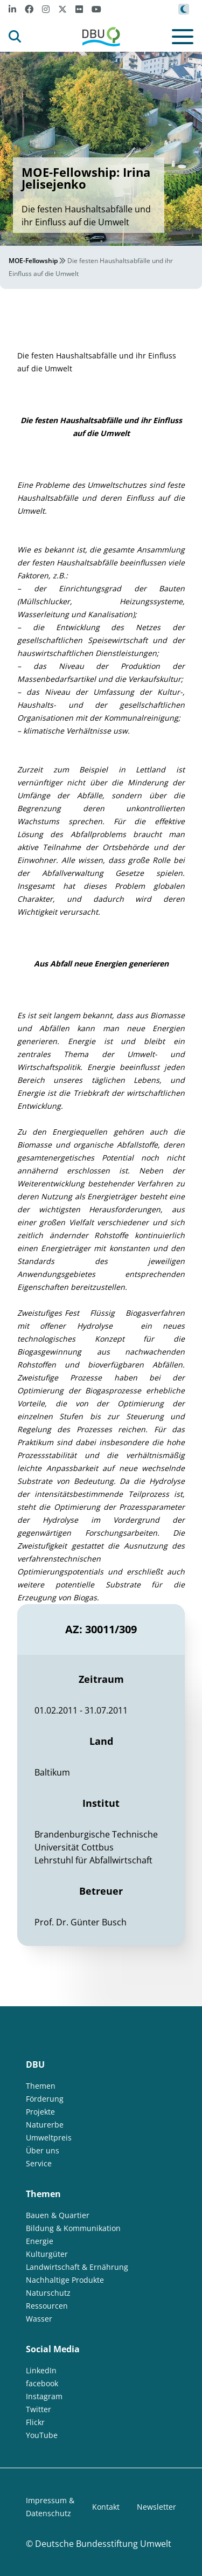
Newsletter (156, 2507)
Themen (40, 2086)
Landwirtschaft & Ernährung (77, 2267)
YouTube (42, 2435)
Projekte (40, 2112)
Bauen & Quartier (57, 2215)
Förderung (45, 2099)
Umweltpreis (49, 2137)
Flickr (35, 2422)
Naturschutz (48, 2293)
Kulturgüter (47, 2254)
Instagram (44, 2396)
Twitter (38, 2409)
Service (39, 2163)
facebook (42, 2383)
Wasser (39, 2318)
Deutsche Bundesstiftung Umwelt (103, 2544)
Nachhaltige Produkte (65, 2280)
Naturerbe (45, 2124)
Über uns (42, 2150)
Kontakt (106, 2507)
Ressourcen (47, 2306)
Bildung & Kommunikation (73, 2228)
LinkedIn (41, 2370)
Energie (39, 2241)
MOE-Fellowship (33, 260)
